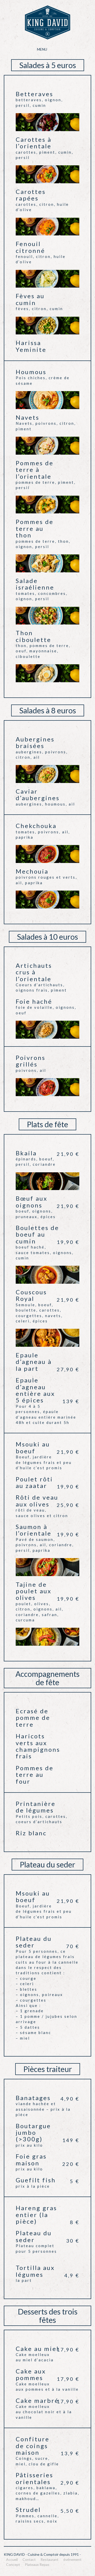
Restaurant (50, 2559)
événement (72, 2559)
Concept (13, 2564)
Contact (29, 2559)
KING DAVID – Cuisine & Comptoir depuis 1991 (47, 22)
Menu (47, 49)
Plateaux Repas (37, 2564)
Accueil (12, 2559)
